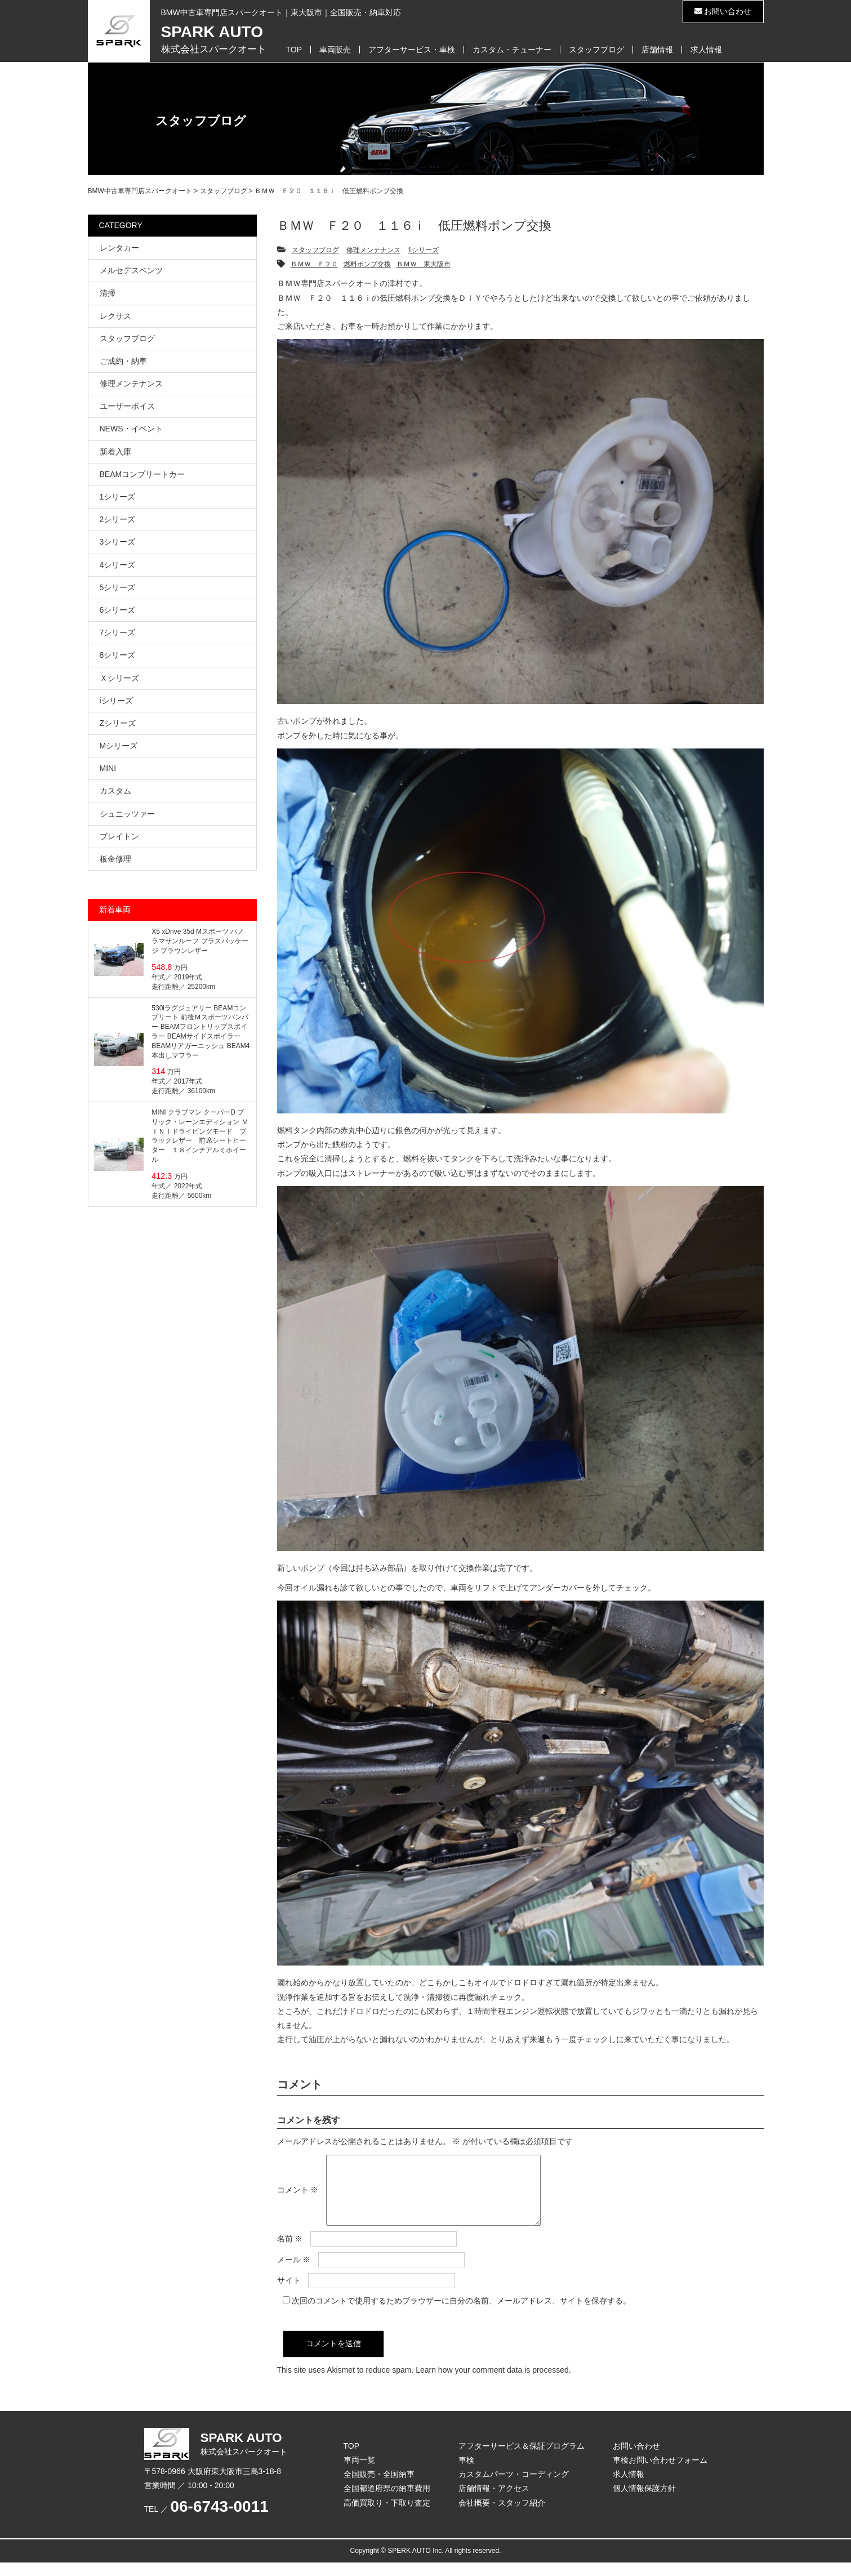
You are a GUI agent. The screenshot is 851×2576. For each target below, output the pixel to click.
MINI (108, 768)
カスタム (115, 790)
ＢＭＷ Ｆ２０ (314, 264)
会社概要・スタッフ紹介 (501, 2516)
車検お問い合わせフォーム (660, 2473)
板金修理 (115, 858)
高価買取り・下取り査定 (387, 2516)
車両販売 (335, 50)
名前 (290, 2252)
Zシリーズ (118, 723)
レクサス (115, 315)
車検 (466, 2473)
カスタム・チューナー (512, 50)
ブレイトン (119, 836)
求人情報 (706, 50)
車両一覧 (359, 2473)
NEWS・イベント (131, 428)
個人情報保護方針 (644, 2501)
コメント (298, 2196)
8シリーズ (118, 654)
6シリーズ (118, 609)
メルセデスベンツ (131, 270)
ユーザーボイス (127, 406)
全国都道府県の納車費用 (387, 2501)
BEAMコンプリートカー (142, 474)
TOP (294, 50)
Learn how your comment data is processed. (493, 2383)
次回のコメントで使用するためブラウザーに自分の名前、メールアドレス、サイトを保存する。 (461, 2314)
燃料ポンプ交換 (367, 264)
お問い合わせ (723, 11)
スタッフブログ (596, 50)
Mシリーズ (119, 745)
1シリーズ (423, 250)
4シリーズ (118, 564)
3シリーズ (118, 541)
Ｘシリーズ (119, 678)
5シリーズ (118, 587)
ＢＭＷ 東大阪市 (423, 264)
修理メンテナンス (373, 250)
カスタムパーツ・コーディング (513, 2487)
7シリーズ (118, 632)
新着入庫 (115, 451)
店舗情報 (657, 50)
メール (294, 2273)
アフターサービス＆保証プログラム (521, 2459)
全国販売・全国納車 (379, 2487)
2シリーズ (118, 519)
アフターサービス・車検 (411, 50)
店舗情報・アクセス (493, 2501)
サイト (289, 2293)
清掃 (107, 292)
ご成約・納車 (123, 361)
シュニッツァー (127, 813)
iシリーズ (116, 700)
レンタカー (119, 247)
